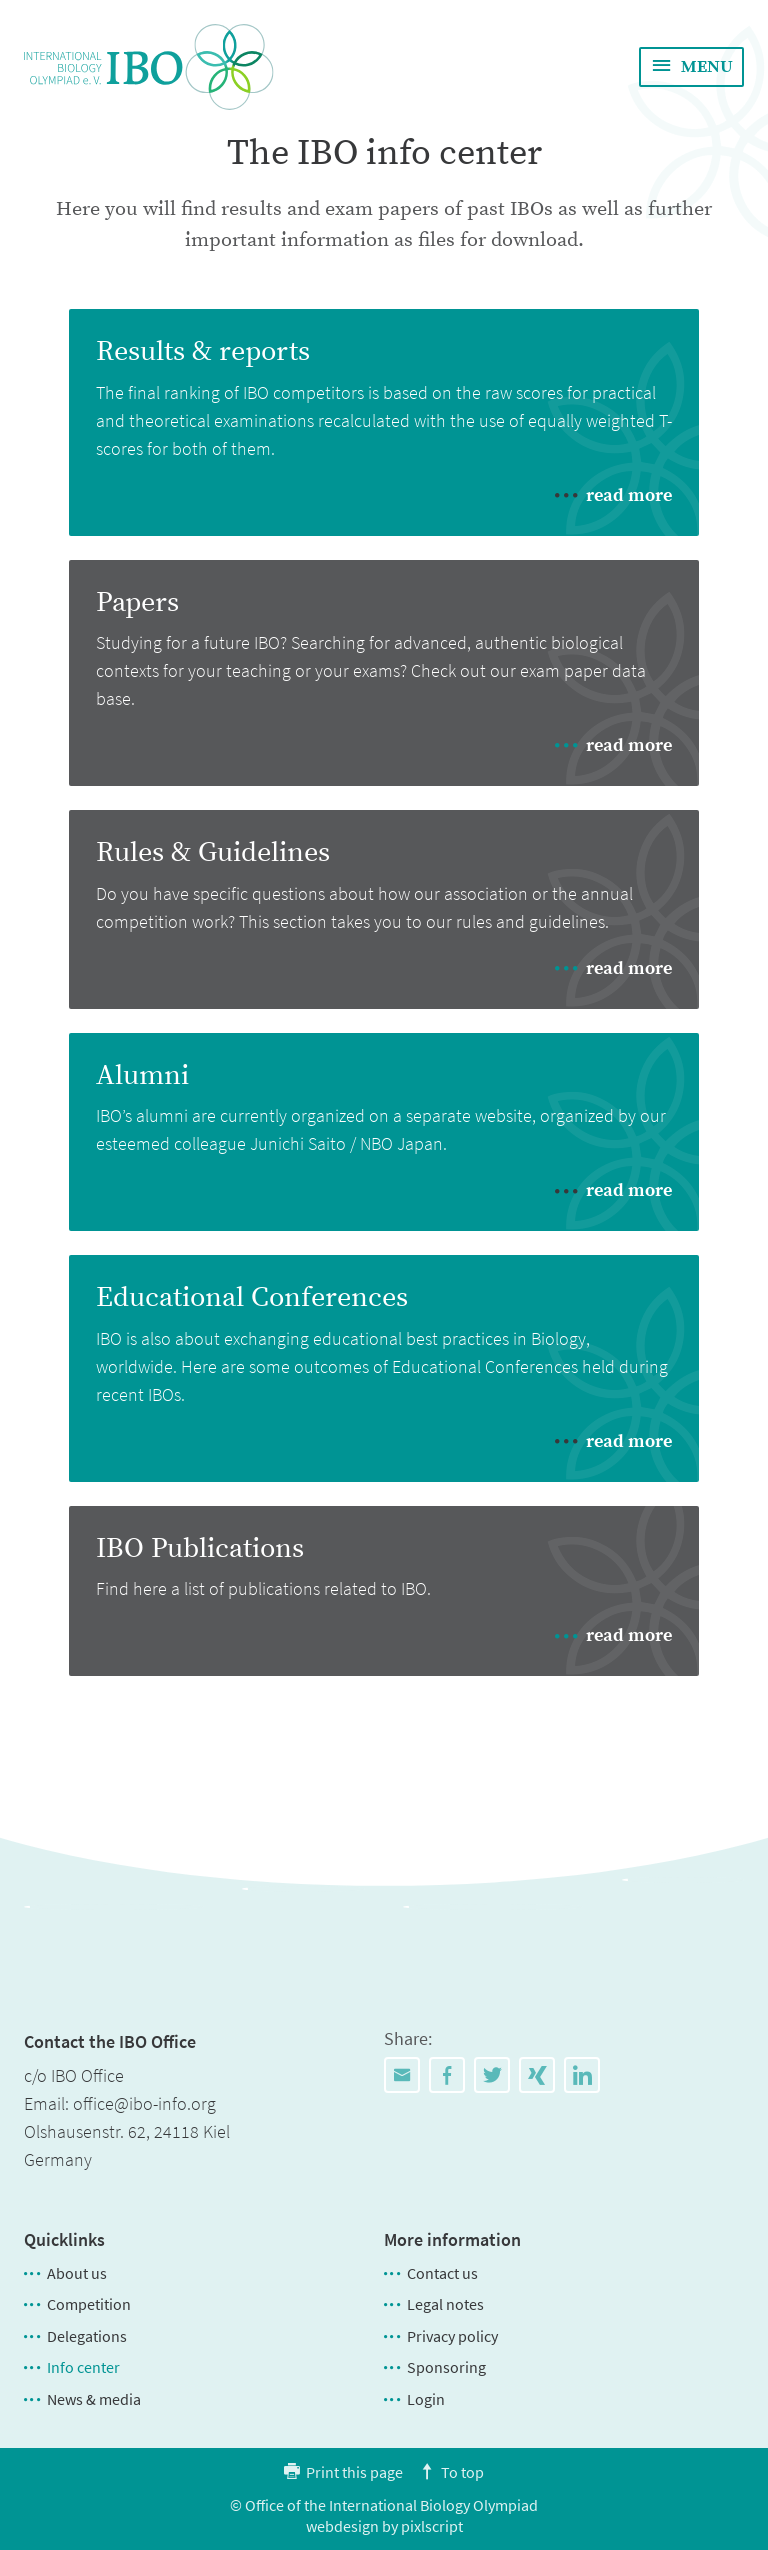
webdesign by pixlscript (384, 2526)
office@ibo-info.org (144, 2103)
